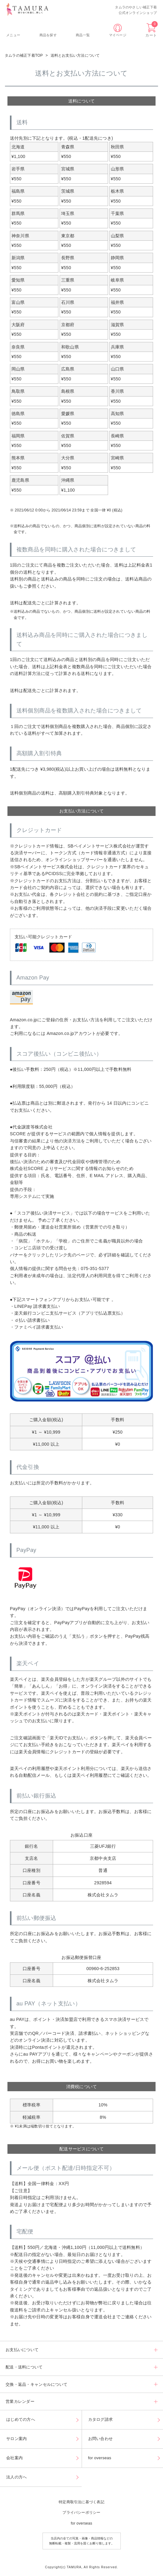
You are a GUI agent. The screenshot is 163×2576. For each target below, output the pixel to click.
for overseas (99, 2458)
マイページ (117, 35)
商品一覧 (83, 35)
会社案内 (14, 2458)
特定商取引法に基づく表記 (81, 2502)
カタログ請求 (100, 2419)
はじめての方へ (20, 2419)
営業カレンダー (20, 2401)
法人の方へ (16, 2477)
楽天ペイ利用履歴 (89, 1775)
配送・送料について (24, 2367)
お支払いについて (22, 2349)
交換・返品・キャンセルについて (36, 2384)
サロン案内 (16, 2438)
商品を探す (48, 35)
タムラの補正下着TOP (24, 55)
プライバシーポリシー (81, 2512)
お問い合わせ (100, 2438)
